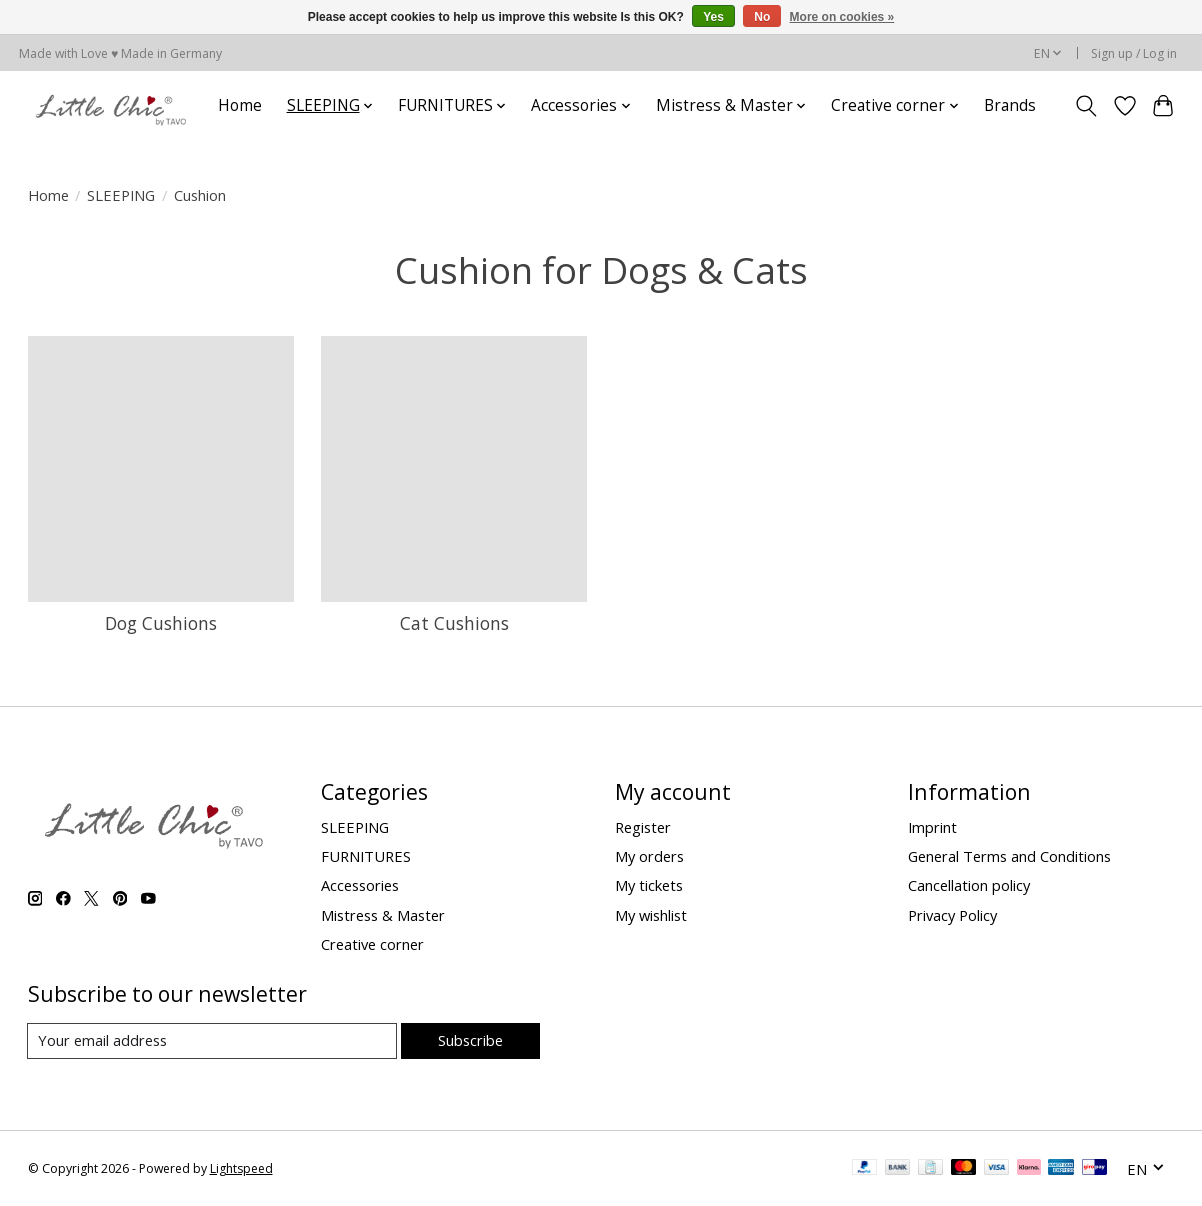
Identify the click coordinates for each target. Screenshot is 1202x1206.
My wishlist (651, 915)
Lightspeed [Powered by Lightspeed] (241, 1168)
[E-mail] (212, 1041)
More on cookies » (842, 17)
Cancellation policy (969, 885)
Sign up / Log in (1134, 53)
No (762, 17)
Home (240, 105)
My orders (649, 856)
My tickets (649, 885)
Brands (1010, 105)
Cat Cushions (454, 623)
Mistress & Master (383, 915)
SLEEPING (121, 195)
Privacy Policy (952, 915)
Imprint (932, 827)
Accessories (360, 885)
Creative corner (372, 944)
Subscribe (470, 1040)
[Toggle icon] (1085, 106)
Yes (713, 17)
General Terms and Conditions (1009, 856)
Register (643, 827)
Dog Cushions (161, 623)
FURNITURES (366, 856)
